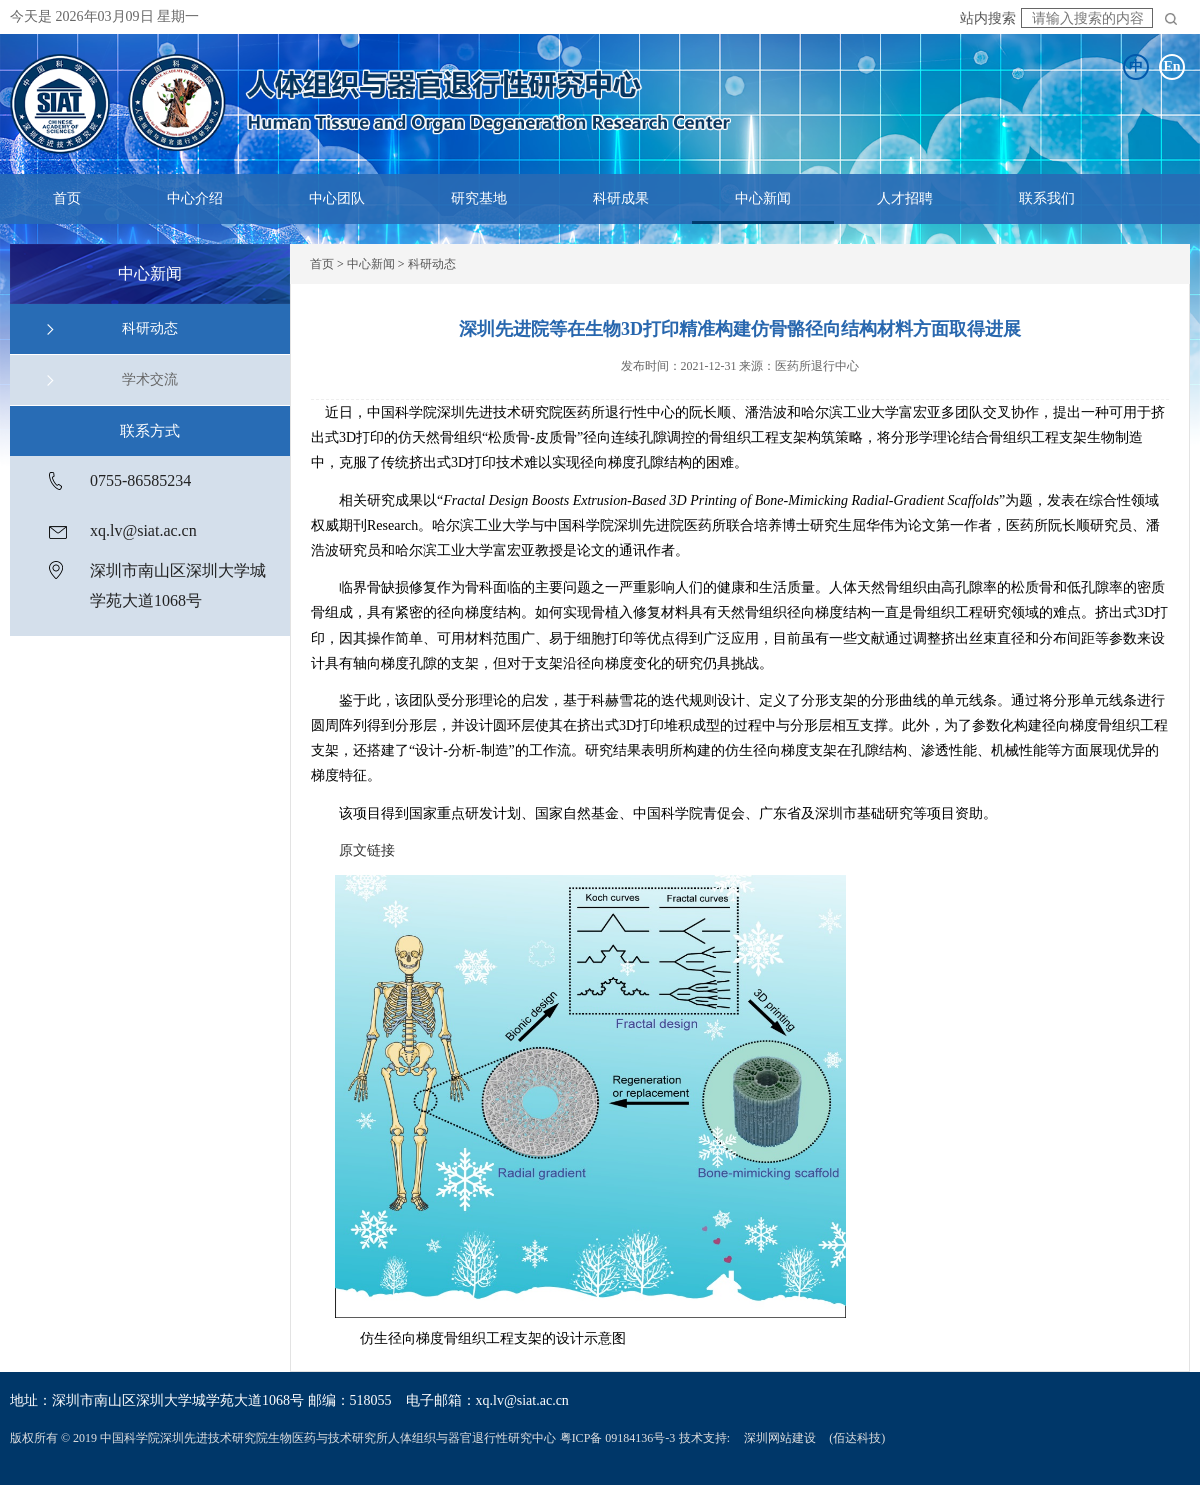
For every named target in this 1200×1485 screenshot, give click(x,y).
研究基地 (479, 198)
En (1171, 66)
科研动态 (150, 328)
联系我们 (1047, 198)
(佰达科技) (857, 1438)
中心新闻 (763, 198)
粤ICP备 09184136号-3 (618, 1438)
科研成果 (621, 198)
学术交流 (150, 379)
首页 (67, 198)
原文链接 (367, 850)
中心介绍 (195, 198)
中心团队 (337, 198)
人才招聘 (905, 198)
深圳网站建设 (780, 1438)
